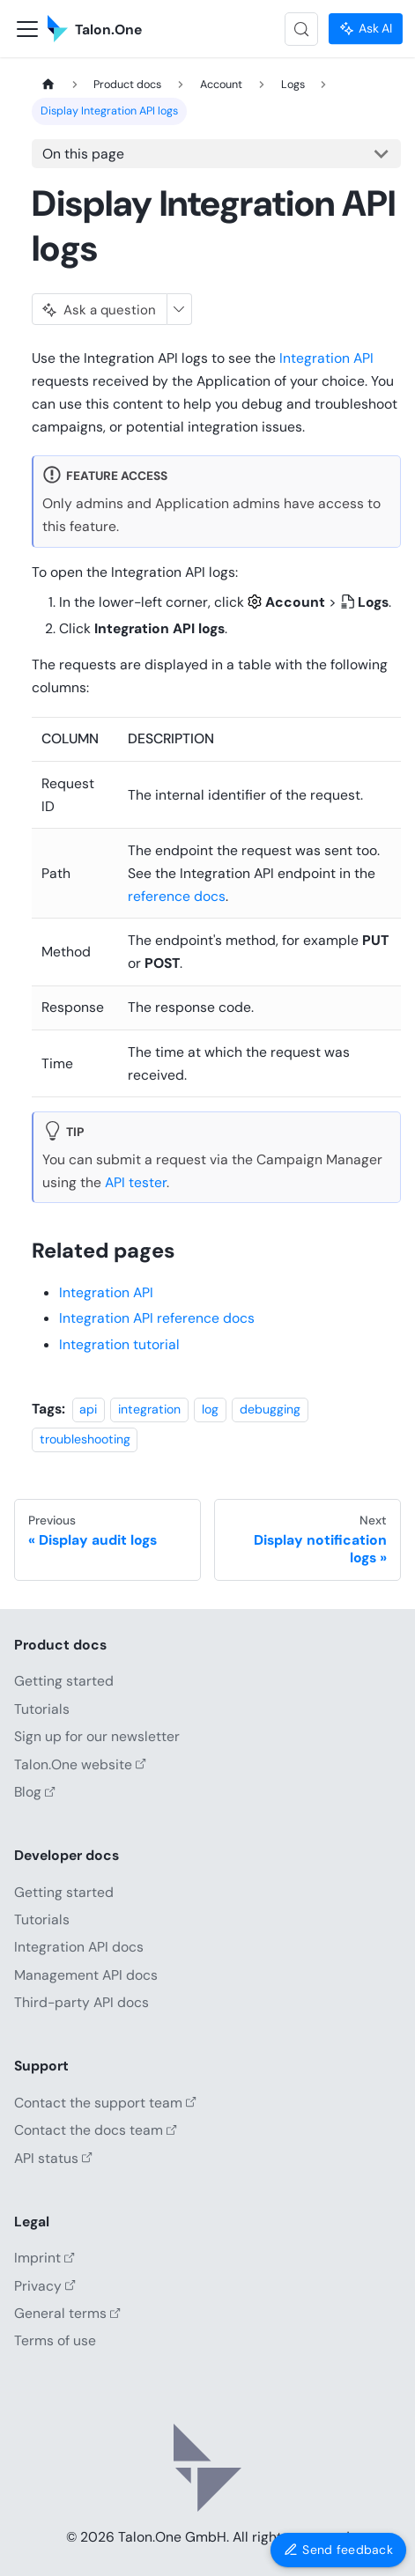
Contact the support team (105, 2102)
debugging (270, 1409)
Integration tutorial (119, 1344)
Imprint (44, 2257)
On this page (83, 153)
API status (53, 2158)
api (88, 1409)
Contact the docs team (95, 2130)
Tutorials (42, 1709)
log (210, 1409)
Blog (35, 1792)
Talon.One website (80, 1764)
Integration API (326, 358)
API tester (136, 1182)
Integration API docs (79, 1947)
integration (149, 1409)
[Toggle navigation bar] (27, 29)
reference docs (177, 896)
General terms (67, 2313)
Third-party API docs (81, 2002)
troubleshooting (85, 1439)
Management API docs (86, 1975)
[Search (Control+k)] (301, 29)
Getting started (64, 1681)
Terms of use (55, 2340)
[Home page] (48, 85)
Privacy (45, 2286)
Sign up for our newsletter (97, 1736)
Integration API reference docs (157, 1318)
